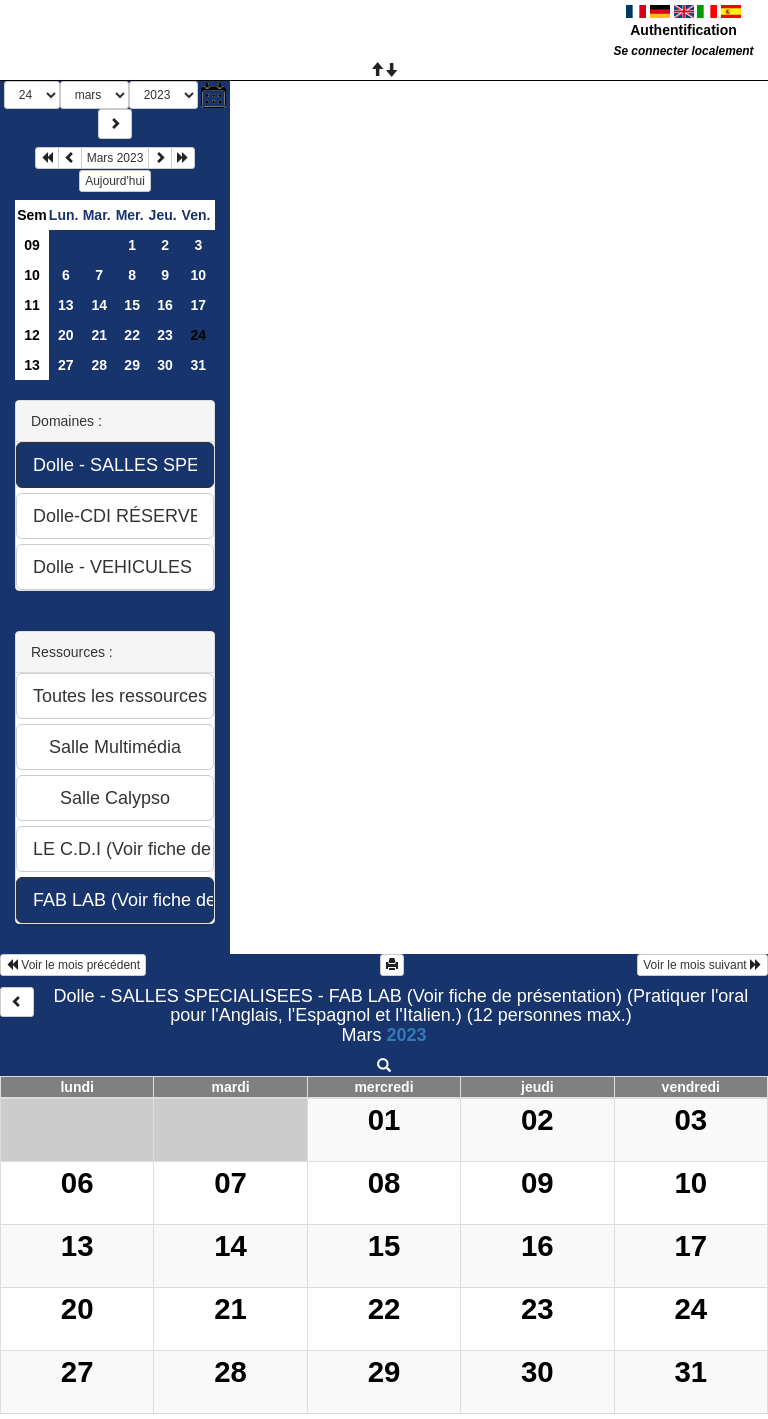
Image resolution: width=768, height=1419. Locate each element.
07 (230, 1182)
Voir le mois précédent (73, 965)
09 (32, 245)
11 (32, 305)
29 (132, 365)
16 (165, 305)
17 (198, 305)
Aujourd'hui (115, 181)
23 (165, 335)
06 (77, 1182)
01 (384, 1119)
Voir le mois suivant (702, 965)
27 (66, 365)
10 (32, 275)
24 (690, 1308)
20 (66, 335)
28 (99, 365)
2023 (406, 1035)
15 (132, 305)
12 (32, 335)
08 (384, 1182)
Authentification (683, 30)
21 (99, 335)
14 (99, 305)
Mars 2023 (115, 158)
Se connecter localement (683, 51)
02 (537, 1119)
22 (132, 335)
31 (198, 365)
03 (690, 1119)
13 (66, 305)
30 (165, 365)
